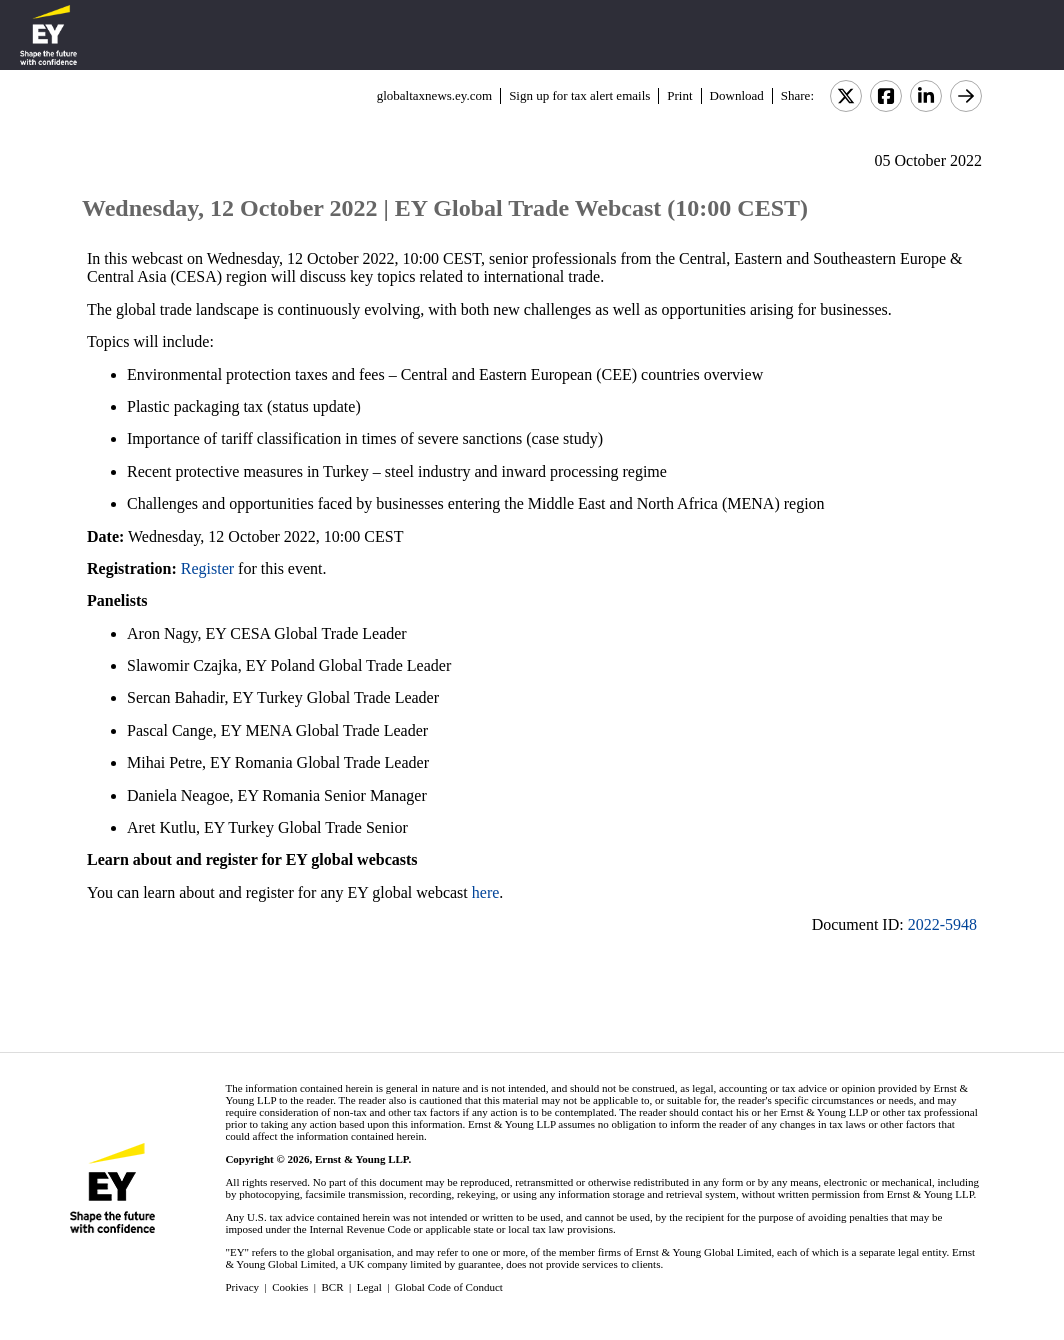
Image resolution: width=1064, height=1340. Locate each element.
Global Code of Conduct (449, 1287)
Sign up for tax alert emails (579, 95)
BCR (333, 1287)
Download (737, 95)
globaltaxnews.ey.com (434, 95)
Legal (369, 1287)
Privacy (242, 1287)
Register (207, 568)
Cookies (290, 1287)
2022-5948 (942, 924)
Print (679, 95)
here (486, 892)
